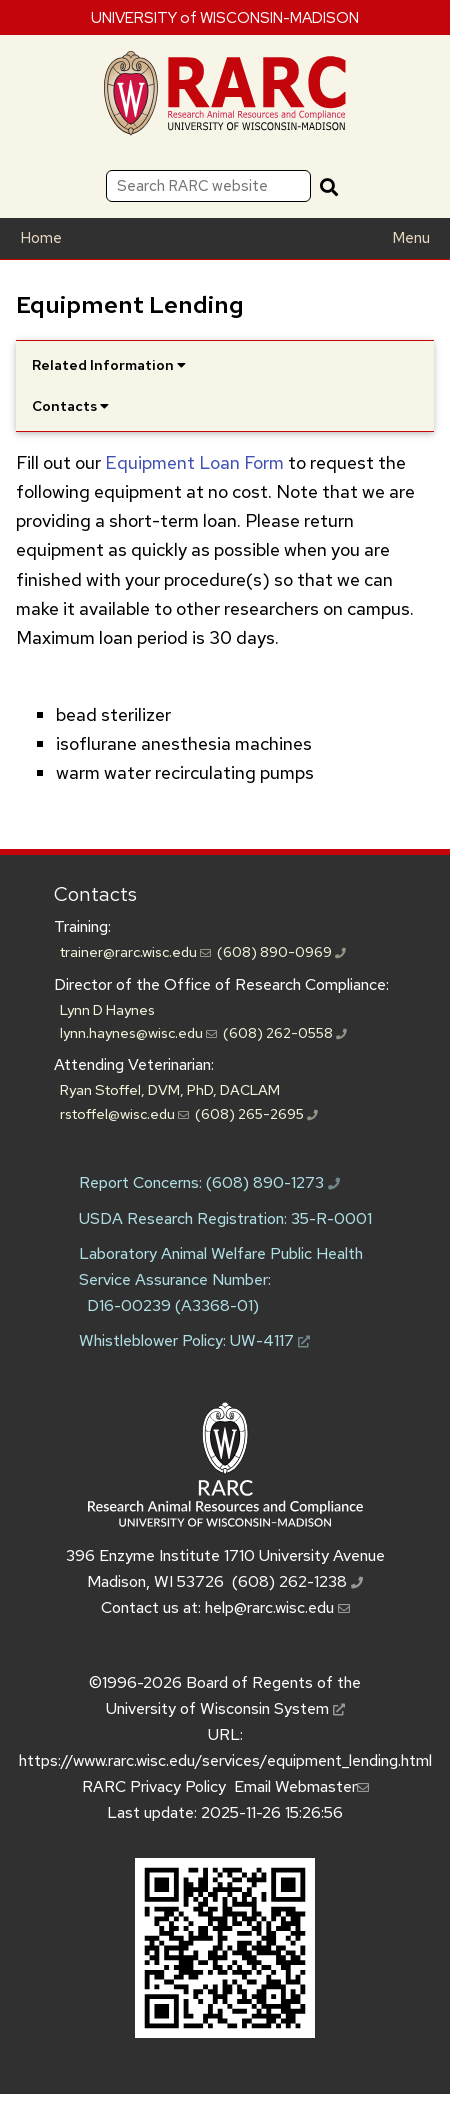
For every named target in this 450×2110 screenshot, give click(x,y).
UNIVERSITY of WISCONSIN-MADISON (225, 17)
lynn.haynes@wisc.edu (138, 1032)
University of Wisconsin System (225, 1708)
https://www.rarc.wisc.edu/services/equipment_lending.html (225, 1760)
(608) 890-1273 (273, 1182)
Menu (411, 238)
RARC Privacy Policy (154, 1786)
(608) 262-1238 (297, 1581)
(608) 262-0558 (285, 1032)
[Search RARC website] (208, 186)
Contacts (95, 894)
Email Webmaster (301, 1786)
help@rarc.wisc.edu (277, 1607)
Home (41, 238)
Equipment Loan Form (194, 462)
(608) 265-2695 (256, 1113)
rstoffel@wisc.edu (124, 1113)
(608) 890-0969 (281, 951)
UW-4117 (270, 1340)
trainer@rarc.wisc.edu (135, 951)
